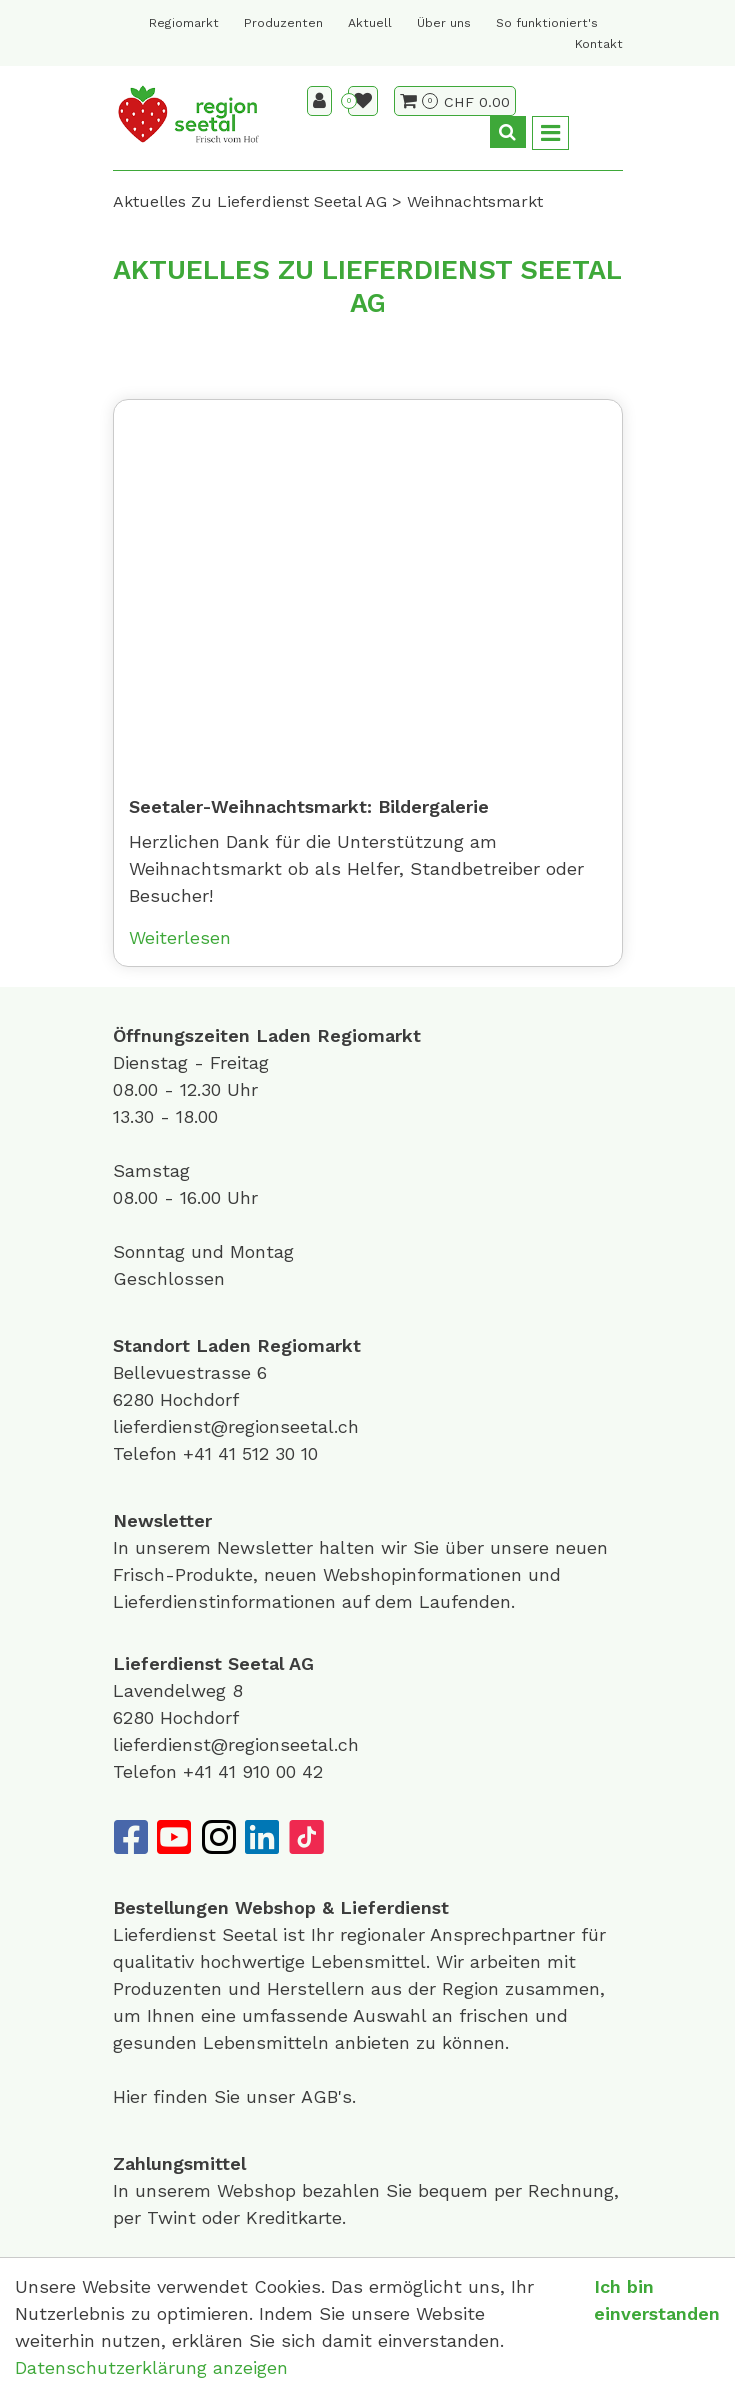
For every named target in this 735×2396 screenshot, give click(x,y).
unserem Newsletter (227, 1547)
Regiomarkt (184, 23)
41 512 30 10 (268, 1453)
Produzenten (283, 23)
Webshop (275, 1907)
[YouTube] (174, 1837)
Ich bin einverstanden (657, 2300)
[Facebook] (130, 1837)
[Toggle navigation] (550, 133)
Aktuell (370, 23)
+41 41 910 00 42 (253, 1771)
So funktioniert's (547, 23)
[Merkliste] (363, 101)
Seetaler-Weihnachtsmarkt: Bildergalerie (309, 806)
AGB (319, 2096)
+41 (200, 1453)
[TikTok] (306, 1837)
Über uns (444, 23)
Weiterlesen (180, 937)
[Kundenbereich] (319, 101)
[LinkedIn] (262, 1837)
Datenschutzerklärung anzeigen (151, 2367)
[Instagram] (218, 1837)
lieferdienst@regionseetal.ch (236, 1426)
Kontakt (599, 44)
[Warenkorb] (419, 101)
